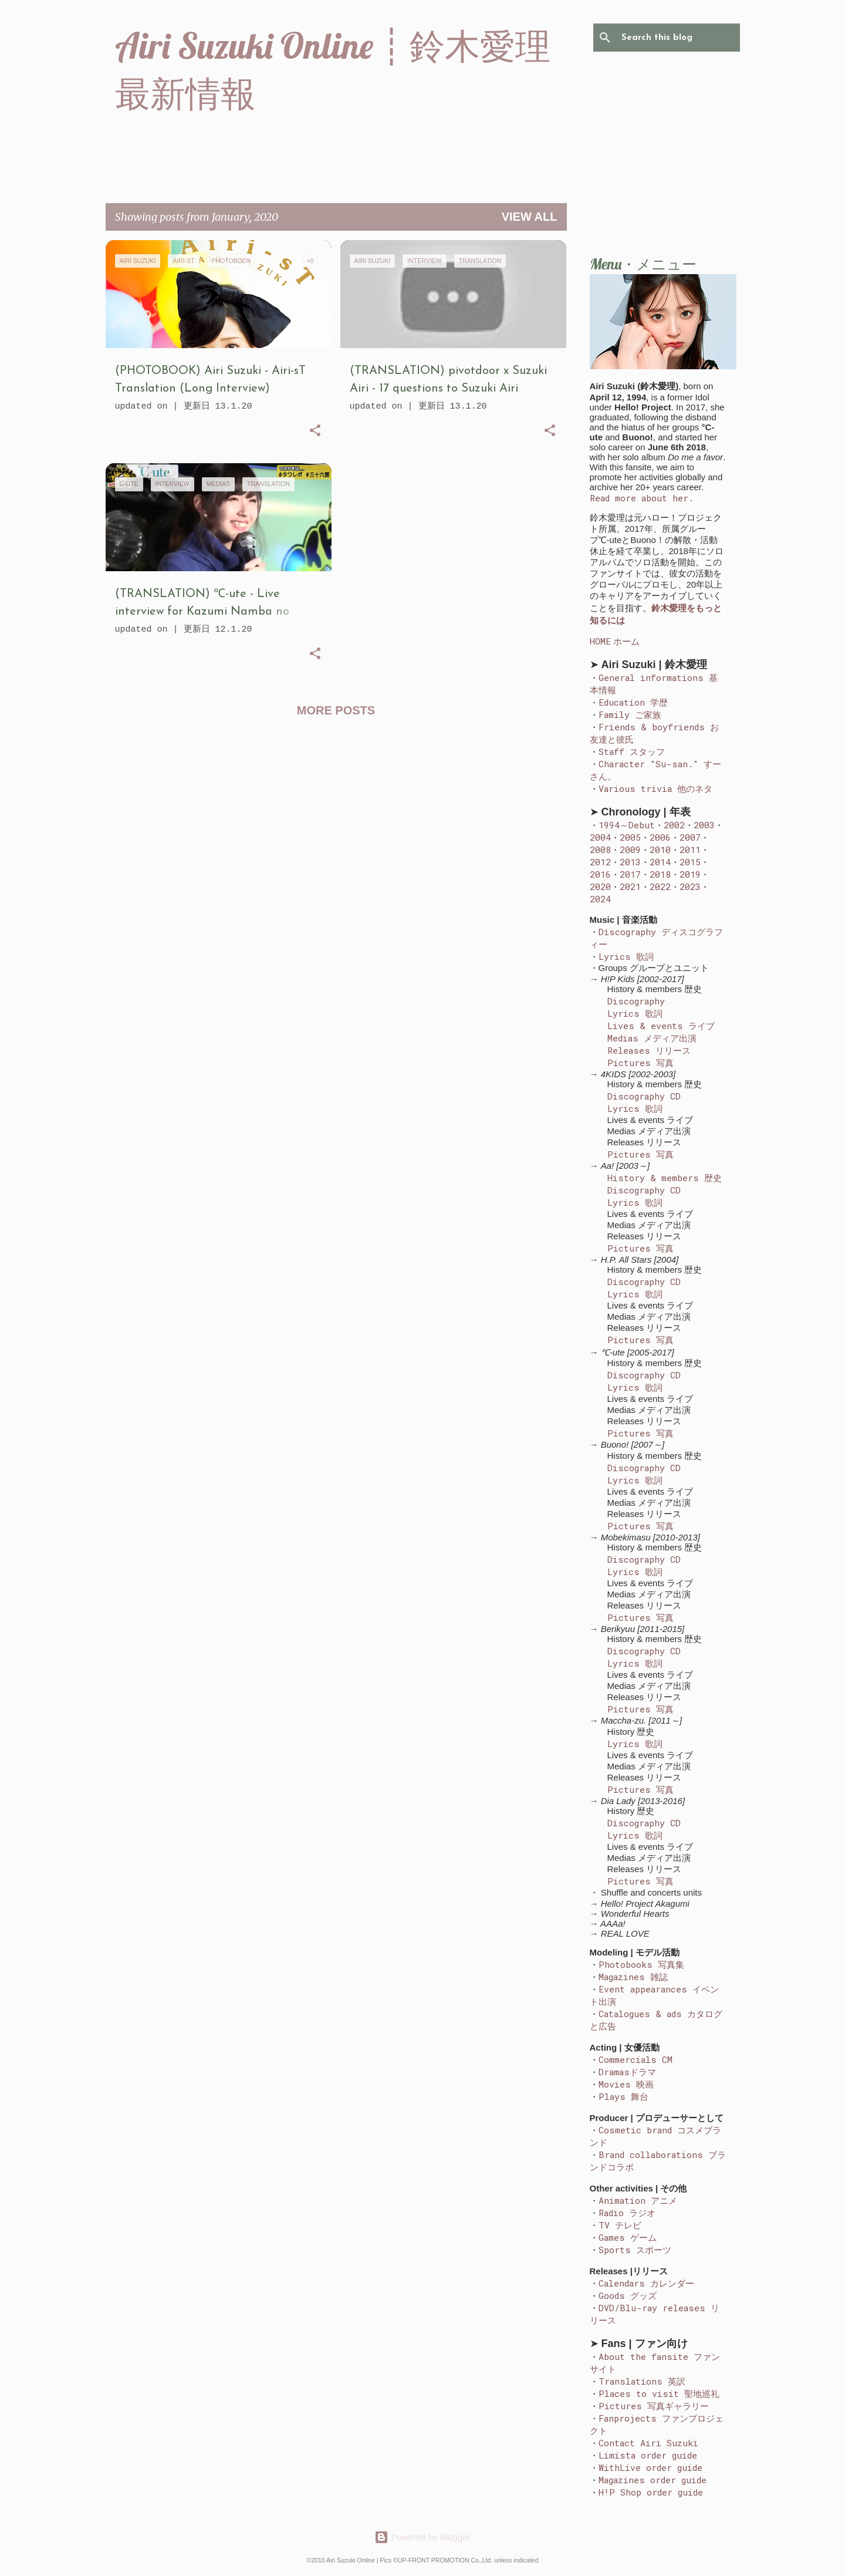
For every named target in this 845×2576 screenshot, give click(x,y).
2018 (660, 874)
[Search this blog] (678, 37)
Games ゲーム (628, 2237)
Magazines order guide (653, 2480)
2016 (600, 874)
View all (529, 216)
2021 (630, 886)
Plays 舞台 (623, 2096)
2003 (704, 825)
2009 (630, 849)
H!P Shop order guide (651, 2492)
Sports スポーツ (635, 2249)
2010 (660, 849)
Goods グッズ (628, 2295)
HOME (600, 641)
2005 (630, 837)
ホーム (626, 641)
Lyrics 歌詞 (626, 956)
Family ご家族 (630, 714)
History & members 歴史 (664, 1178)
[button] (315, 431)
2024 (600, 899)
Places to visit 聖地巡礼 (659, 2393)
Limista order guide (648, 2455)
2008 (600, 849)
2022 (660, 886)
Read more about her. (642, 498)
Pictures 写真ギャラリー (654, 2406)
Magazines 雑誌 (633, 1976)
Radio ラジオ (627, 2212)
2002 (674, 825)
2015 (690, 862)
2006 (660, 837)
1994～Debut (627, 825)
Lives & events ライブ (661, 1025)
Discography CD (644, 1096)
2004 (600, 837)
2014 (660, 862)
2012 (600, 862)
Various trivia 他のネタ (655, 788)
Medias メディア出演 (652, 1038)
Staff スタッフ (632, 751)
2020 (600, 886)
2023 (690, 886)
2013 (630, 862)
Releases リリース (649, 1050)
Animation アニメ (638, 2200)
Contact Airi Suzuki (648, 2443)
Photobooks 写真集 (641, 1964)
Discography (636, 1001)
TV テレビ (620, 2225)
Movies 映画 (626, 2084)
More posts (336, 710)
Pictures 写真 (640, 1062)
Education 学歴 (633, 702)
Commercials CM (635, 2059)
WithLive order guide (650, 2467)
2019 (690, 874)
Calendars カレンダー (646, 2283)
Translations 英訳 (642, 2381)
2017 (630, 874)
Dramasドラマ (627, 2072)
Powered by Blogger (422, 2537)
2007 (690, 837)
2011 (690, 849)
